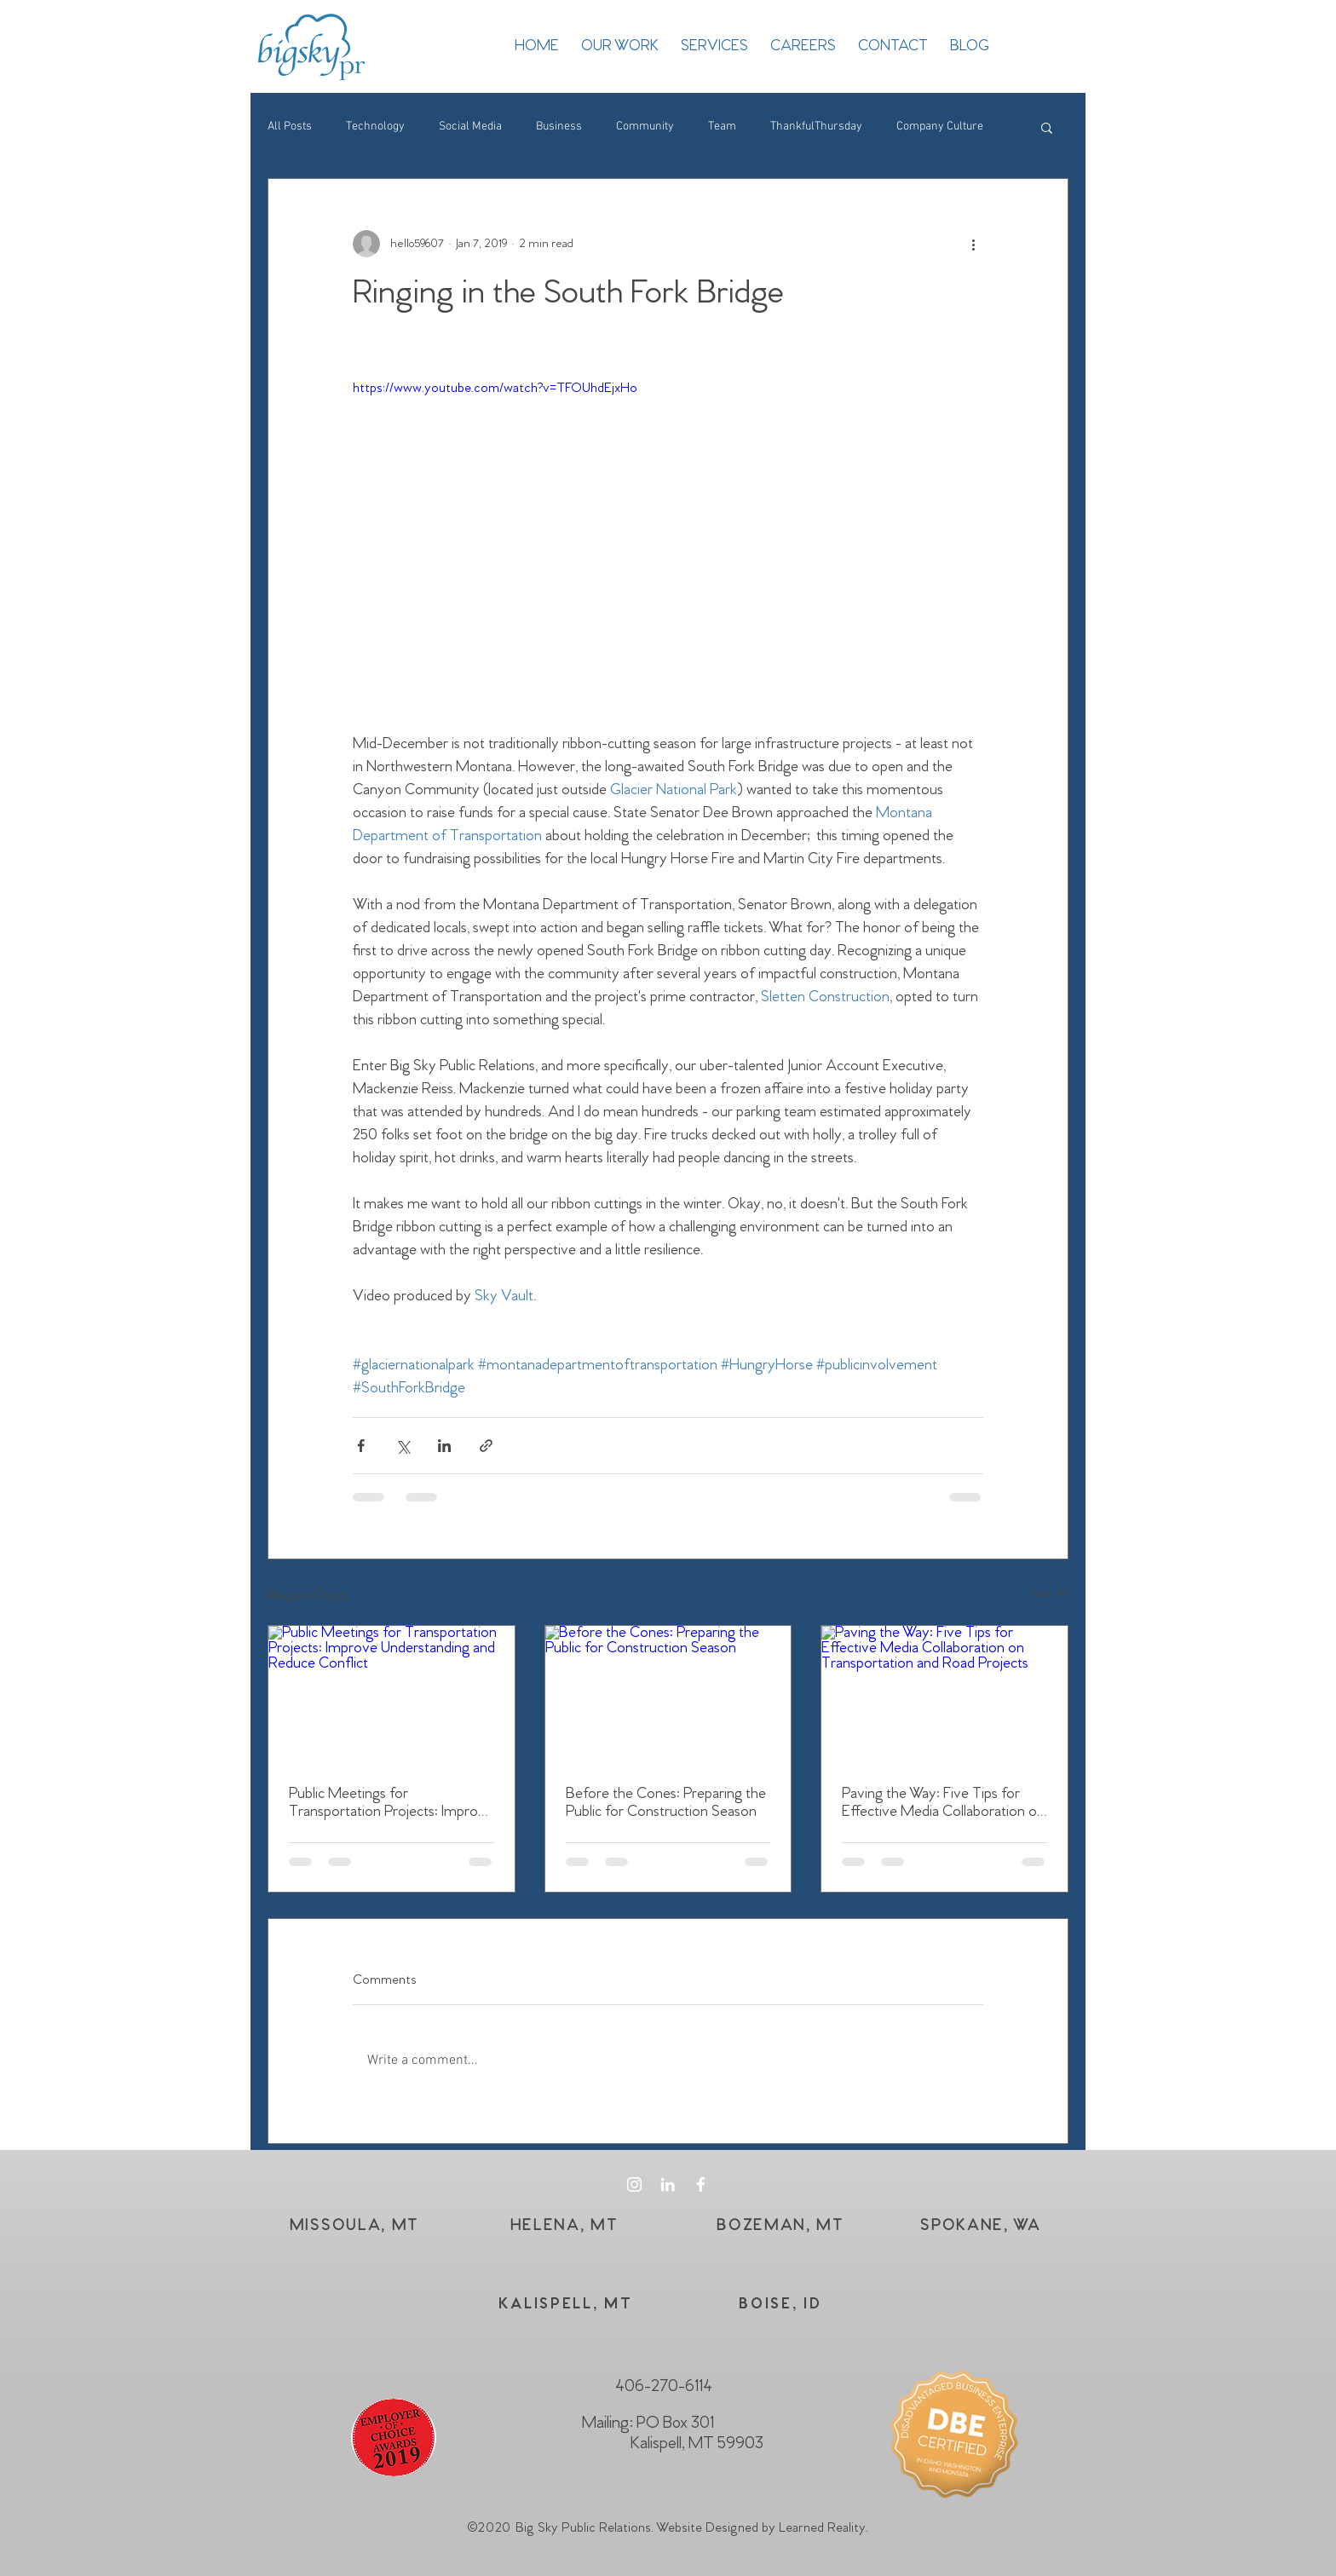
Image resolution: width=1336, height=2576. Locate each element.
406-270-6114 (663, 2387)
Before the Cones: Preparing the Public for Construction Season (666, 1803)
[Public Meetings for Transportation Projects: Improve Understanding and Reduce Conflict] (391, 1695)
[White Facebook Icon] (701, 2184)
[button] (1047, 127)
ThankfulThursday (816, 126)
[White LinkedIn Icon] (667, 2184)
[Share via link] (486, 1446)
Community (645, 126)
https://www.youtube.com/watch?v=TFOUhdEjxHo (495, 388)
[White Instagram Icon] (634, 2184)
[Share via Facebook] (361, 1446)
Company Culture (939, 126)
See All (1050, 1594)
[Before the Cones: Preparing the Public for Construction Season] (668, 1695)
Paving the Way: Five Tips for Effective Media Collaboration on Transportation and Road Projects (943, 1803)
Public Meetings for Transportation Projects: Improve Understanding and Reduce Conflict (391, 1803)
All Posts (290, 126)
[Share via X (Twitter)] (402, 1446)
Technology (375, 126)
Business (559, 126)
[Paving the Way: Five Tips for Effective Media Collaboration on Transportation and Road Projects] (944, 1695)
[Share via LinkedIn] (444, 1446)
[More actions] (973, 243)
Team (722, 126)
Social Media (470, 126)
